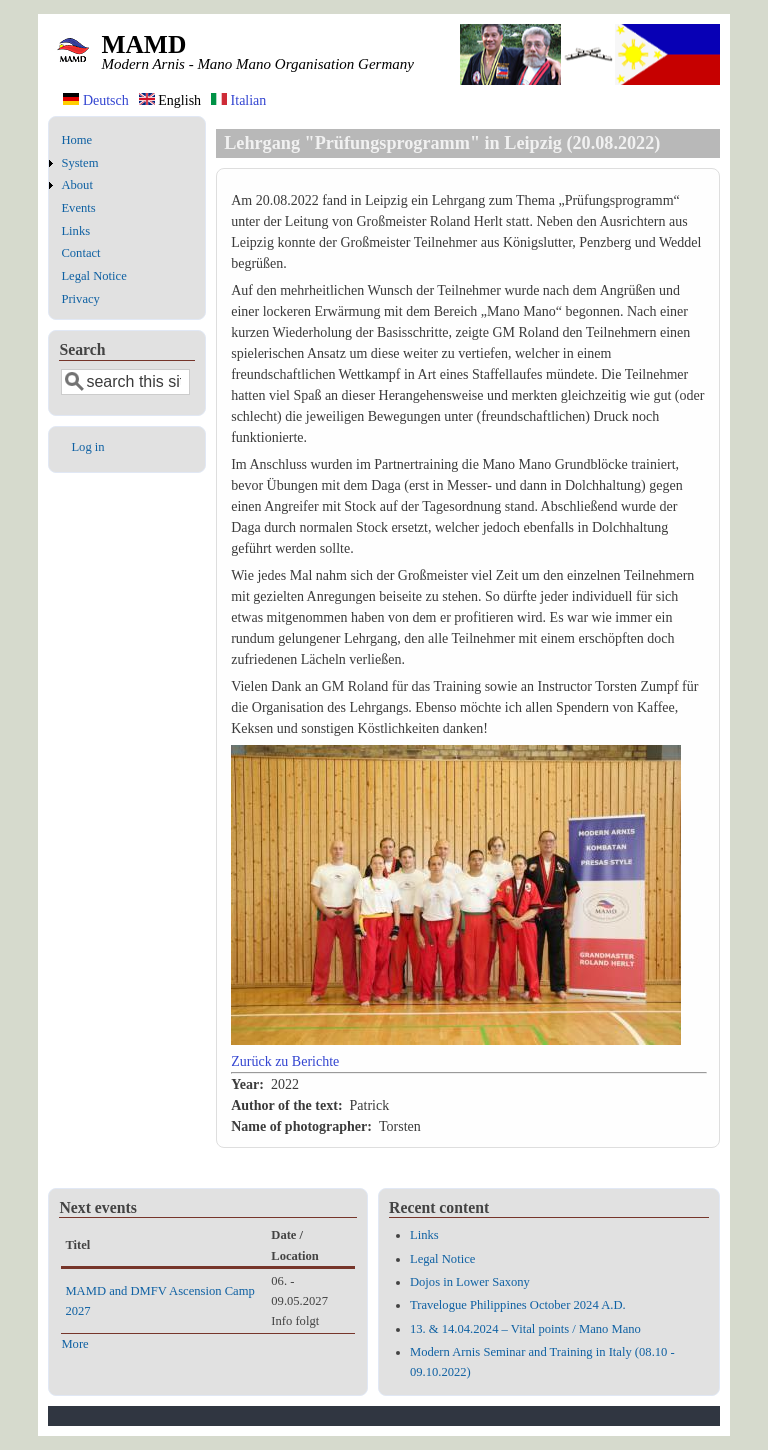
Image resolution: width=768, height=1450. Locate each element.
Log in (87, 447)
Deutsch (95, 100)
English (170, 100)
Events (78, 208)
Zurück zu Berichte (285, 1061)
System (79, 163)
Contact (80, 253)
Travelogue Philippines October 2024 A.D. (518, 1305)
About (76, 185)
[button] (456, 1040)
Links (75, 231)
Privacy (80, 299)
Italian (238, 100)
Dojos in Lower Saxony (470, 1282)
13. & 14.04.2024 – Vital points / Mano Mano (525, 1329)
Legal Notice (93, 276)
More (74, 1344)
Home (76, 140)
